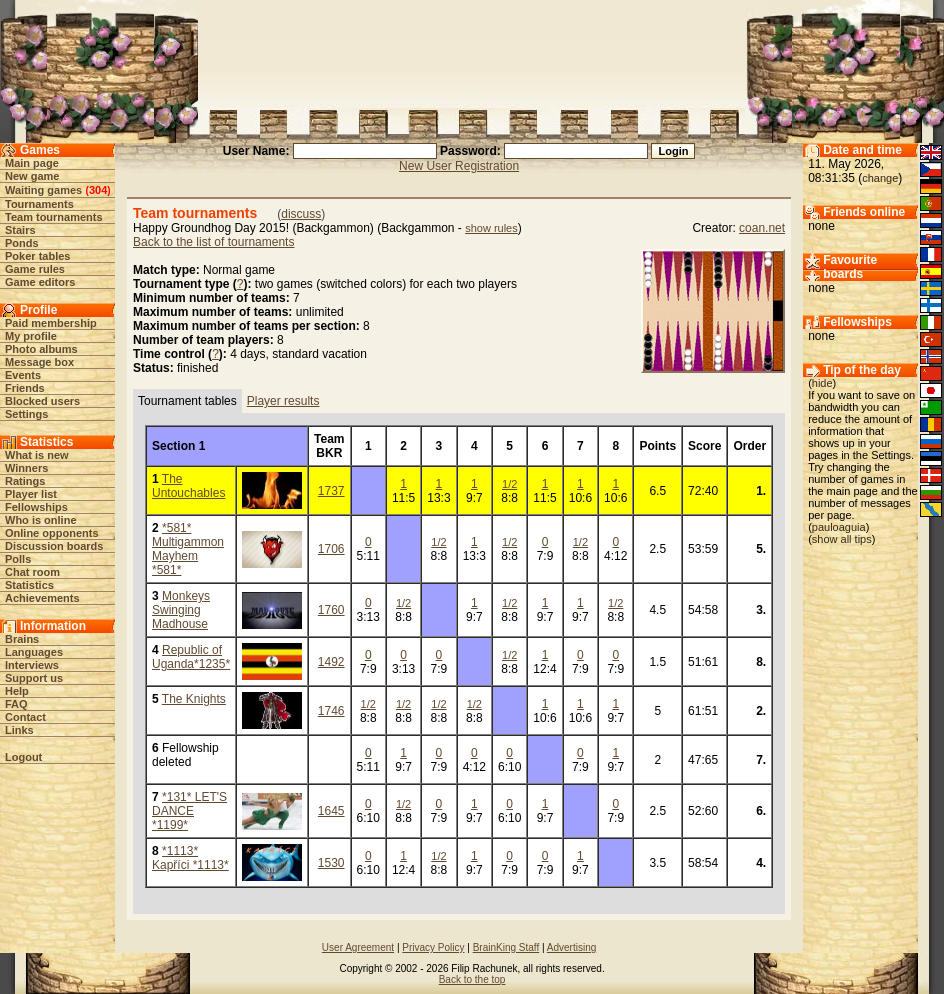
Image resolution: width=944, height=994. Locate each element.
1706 (331, 549)
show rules (491, 228)
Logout (23, 757)
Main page (32, 163)
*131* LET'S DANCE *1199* (189, 811)
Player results (283, 401)
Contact (25, 717)
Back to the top (472, 979)
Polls (18, 559)
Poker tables (37, 256)
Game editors (40, 282)
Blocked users (42, 401)
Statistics (29, 585)
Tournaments (39, 204)
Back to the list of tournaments (213, 242)
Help (17, 691)
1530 (331, 863)
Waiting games (43, 190)
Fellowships (36, 507)
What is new (37, 455)
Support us (34, 678)
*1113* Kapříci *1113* (190, 858)
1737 (331, 491)
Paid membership (51, 323)
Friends (25, 388)
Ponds (22, 243)
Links (19, 730)
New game (32, 176)
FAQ (16, 704)
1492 (331, 662)
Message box (39, 362)
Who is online (41, 520)
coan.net (762, 228)
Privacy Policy (433, 947)
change (880, 178)
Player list (31, 494)
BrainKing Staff (506, 947)
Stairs (20, 230)
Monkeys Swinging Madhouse (181, 610)
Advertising (571, 947)
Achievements (42, 598)
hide (822, 383)
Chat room (32, 572)
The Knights (194, 699)
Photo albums (41, 349)
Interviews (32, 665)
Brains (22, 639)
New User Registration (459, 166)
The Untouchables (188, 486)
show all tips (842, 539)
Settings (26, 414)
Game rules (35, 269)
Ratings (25, 481)
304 (98, 190)
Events (23, 375)
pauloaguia (839, 527)
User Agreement (358, 947)
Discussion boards (54, 546)
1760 (331, 610)
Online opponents (52, 533)
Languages (34, 652)
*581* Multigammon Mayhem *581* (188, 549)
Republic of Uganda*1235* (191, 657)
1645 (331, 811)
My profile (31, 336)
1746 (331, 711)
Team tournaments (54, 217)
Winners (26, 468)
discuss (301, 214)
